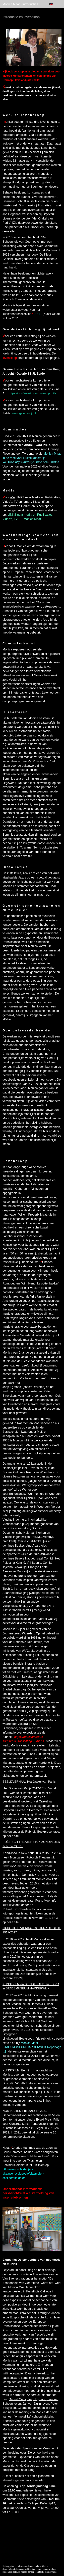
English (51, 4)
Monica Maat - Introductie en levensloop (24, 4)
